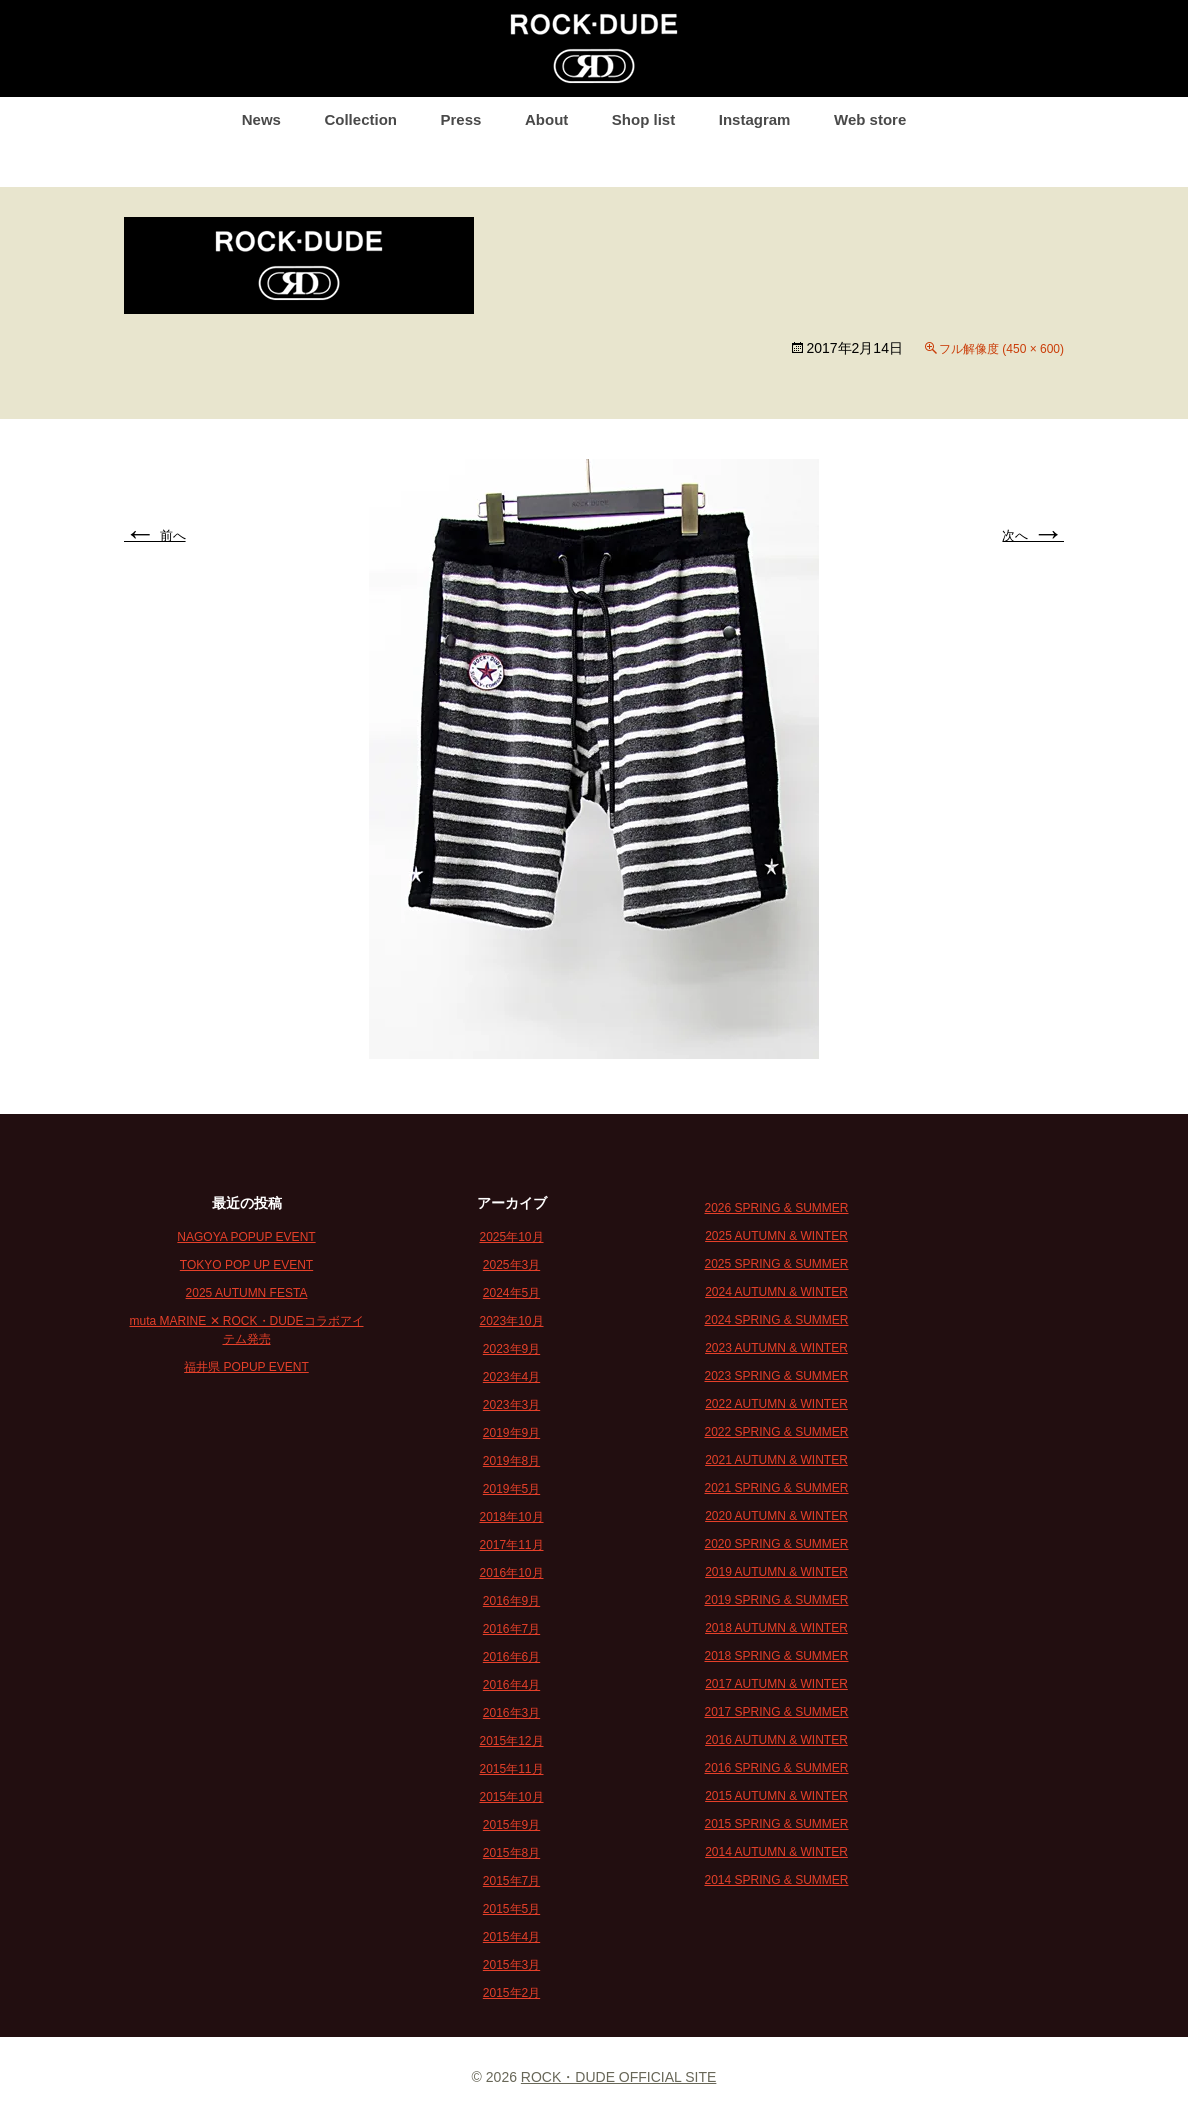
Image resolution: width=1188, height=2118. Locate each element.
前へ (155, 535)
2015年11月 (511, 1769)
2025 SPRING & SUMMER (776, 1264)
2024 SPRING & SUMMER (776, 1320)
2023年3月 (511, 1405)
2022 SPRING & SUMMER (776, 1432)
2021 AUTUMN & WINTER (776, 1460)
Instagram (755, 119)
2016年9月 (511, 1601)
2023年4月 (511, 1377)
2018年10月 (511, 1517)
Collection (360, 119)
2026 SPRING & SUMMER (776, 1208)
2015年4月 (511, 1937)
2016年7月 (511, 1629)
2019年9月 (511, 1433)
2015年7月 (511, 1881)
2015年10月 (511, 1797)
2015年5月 (511, 1909)
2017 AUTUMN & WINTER (776, 1684)
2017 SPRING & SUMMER (776, 1712)
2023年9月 (511, 1349)
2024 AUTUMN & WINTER (776, 1292)
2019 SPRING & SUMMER (776, 1600)
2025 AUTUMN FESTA (247, 1293)
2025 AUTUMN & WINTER (776, 1236)
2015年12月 (511, 1741)
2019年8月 (511, 1461)
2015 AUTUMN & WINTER (776, 1796)
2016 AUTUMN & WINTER (776, 1740)
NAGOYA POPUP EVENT (246, 1237)
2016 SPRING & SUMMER (776, 1768)
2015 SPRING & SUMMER (776, 1824)
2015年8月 (511, 1853)
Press (461, 119)
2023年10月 (511, 1321)
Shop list (643, 119)
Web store (870, 119)
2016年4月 (511, 1685)
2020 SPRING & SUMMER (776, 1544)
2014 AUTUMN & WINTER (776, 1852)
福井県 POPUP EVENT (246, 1367)
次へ (1033, 535)
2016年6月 (511, 1657)
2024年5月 (511, 1293)
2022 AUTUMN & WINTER (776, 1404)
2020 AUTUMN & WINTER (776, 1516)
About (546, 119)
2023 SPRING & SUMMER (776, 1376)
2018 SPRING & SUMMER (776, 1656)
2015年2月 (511, 1993)
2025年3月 (511, 1265)
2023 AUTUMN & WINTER (776, 1348)
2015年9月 (511, 1825)
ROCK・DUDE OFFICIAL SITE (619, 2077)
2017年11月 (511, 1545)
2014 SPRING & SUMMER (776, 1880)
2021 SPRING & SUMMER (776, 1488)
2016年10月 (511, 1573)
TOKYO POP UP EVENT (246, 1265)
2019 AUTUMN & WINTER (776, 1572)
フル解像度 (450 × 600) (1001, 349)
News (261, 119)
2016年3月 (511, 1713)
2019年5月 (511, 1489)
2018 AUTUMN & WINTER (776, 1628)
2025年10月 (511, 1237)
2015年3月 (511, 1965)
